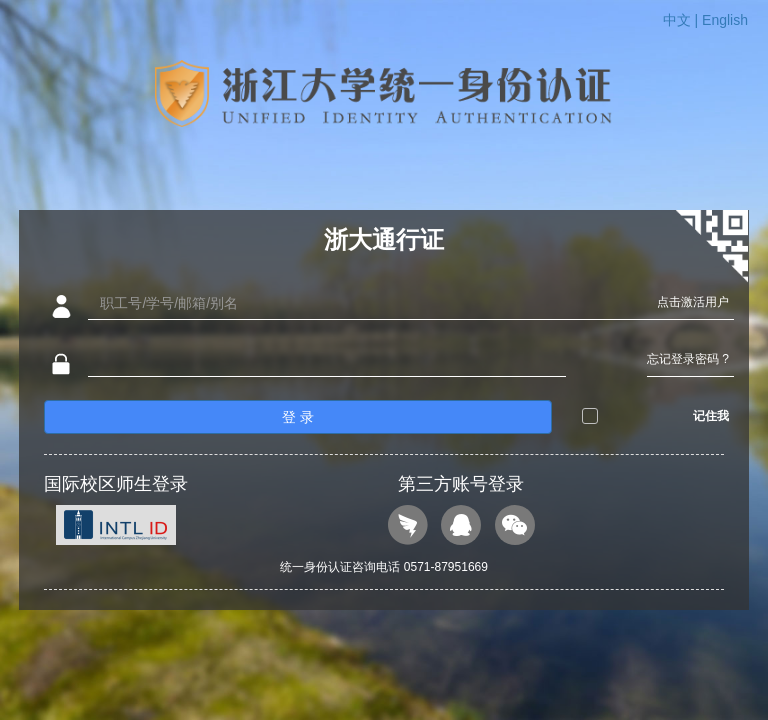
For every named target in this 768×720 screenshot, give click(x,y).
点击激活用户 (693, 302)
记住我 (711, 416)
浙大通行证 (384, 239)
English (725, 20)
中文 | (682, 20)
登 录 (298, 417)
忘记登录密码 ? (688, 359)
